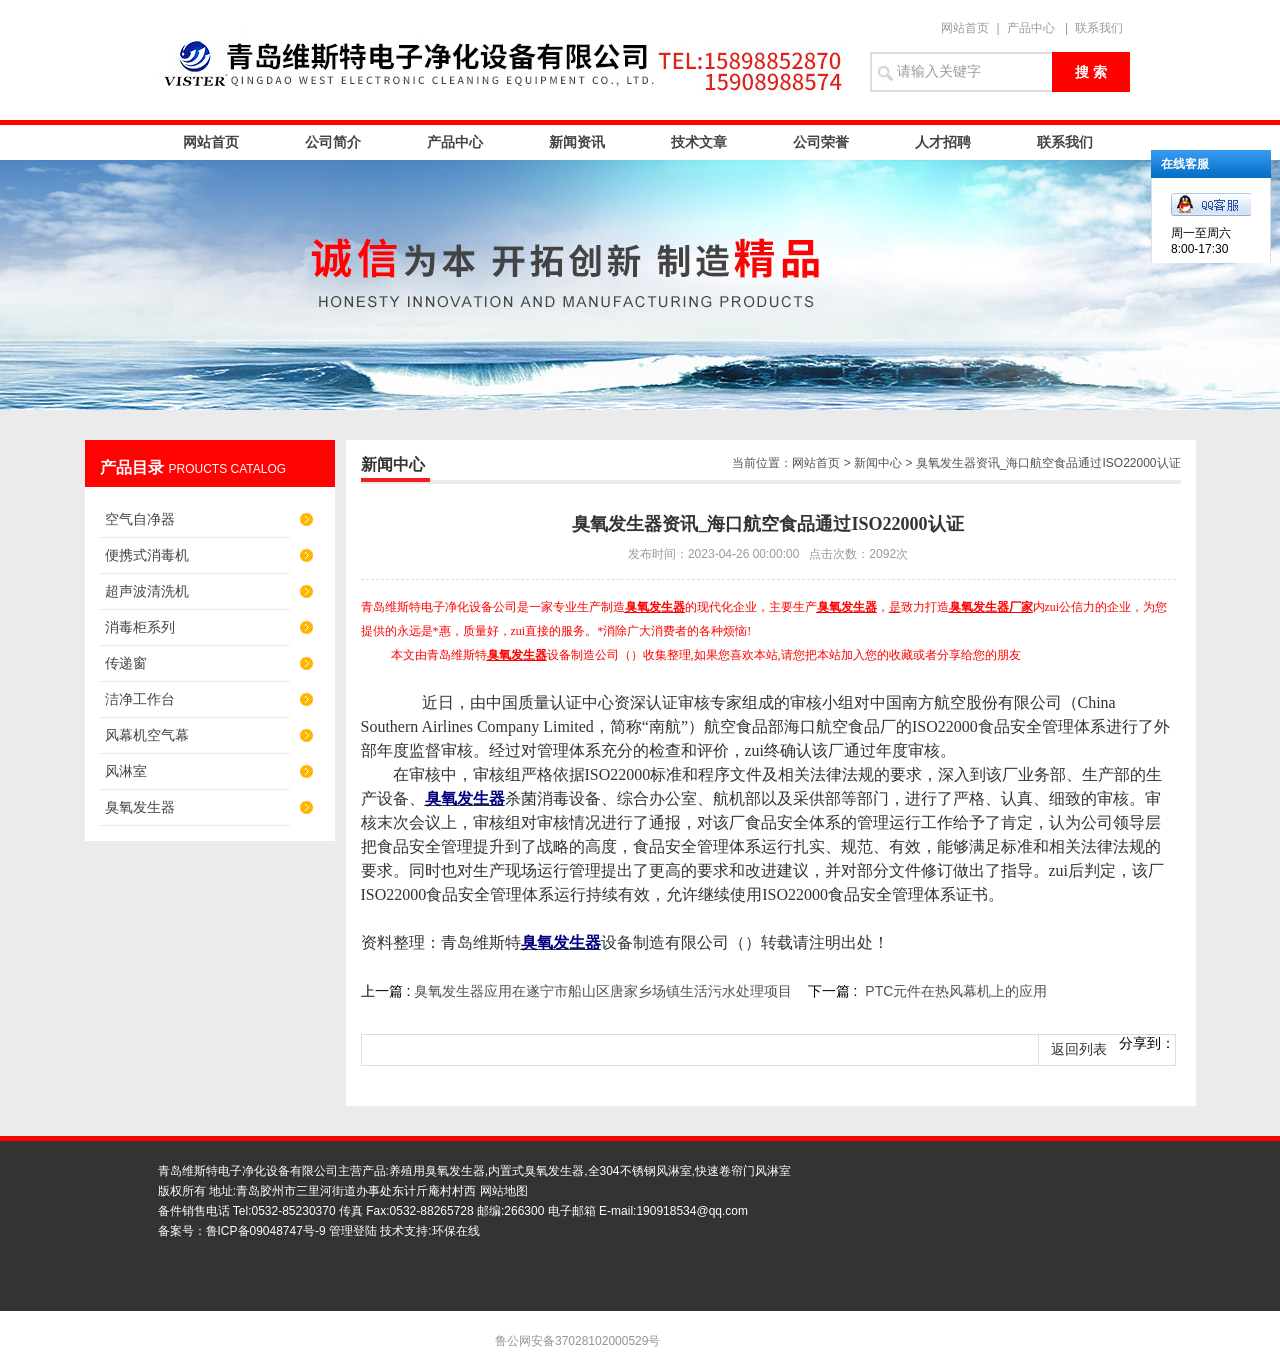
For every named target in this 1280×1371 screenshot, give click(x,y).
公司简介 (333, 142)
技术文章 (699, 142)
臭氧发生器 (140, 807)
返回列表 (1079, 1049)
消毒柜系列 (140, 627)
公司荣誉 (821, 142)
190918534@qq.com (692, 1211)
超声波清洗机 (147, 591)
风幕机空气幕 (147, 735)
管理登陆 (353, 1231)
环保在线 (456, 1231)
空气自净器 (140, 519)
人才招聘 (943, 142)
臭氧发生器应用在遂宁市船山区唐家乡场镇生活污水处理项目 (603, 991)
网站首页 (965, 28)
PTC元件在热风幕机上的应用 (956, 991)
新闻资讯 (577, 142)
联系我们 (1099, 28)
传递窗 (126, 663)
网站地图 (504, 1191)
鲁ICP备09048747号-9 (266, 1231)
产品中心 (1031, 28)
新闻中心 (878, 463)
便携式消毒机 (147, 555)
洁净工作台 (140, 699)
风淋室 (126, 771)
